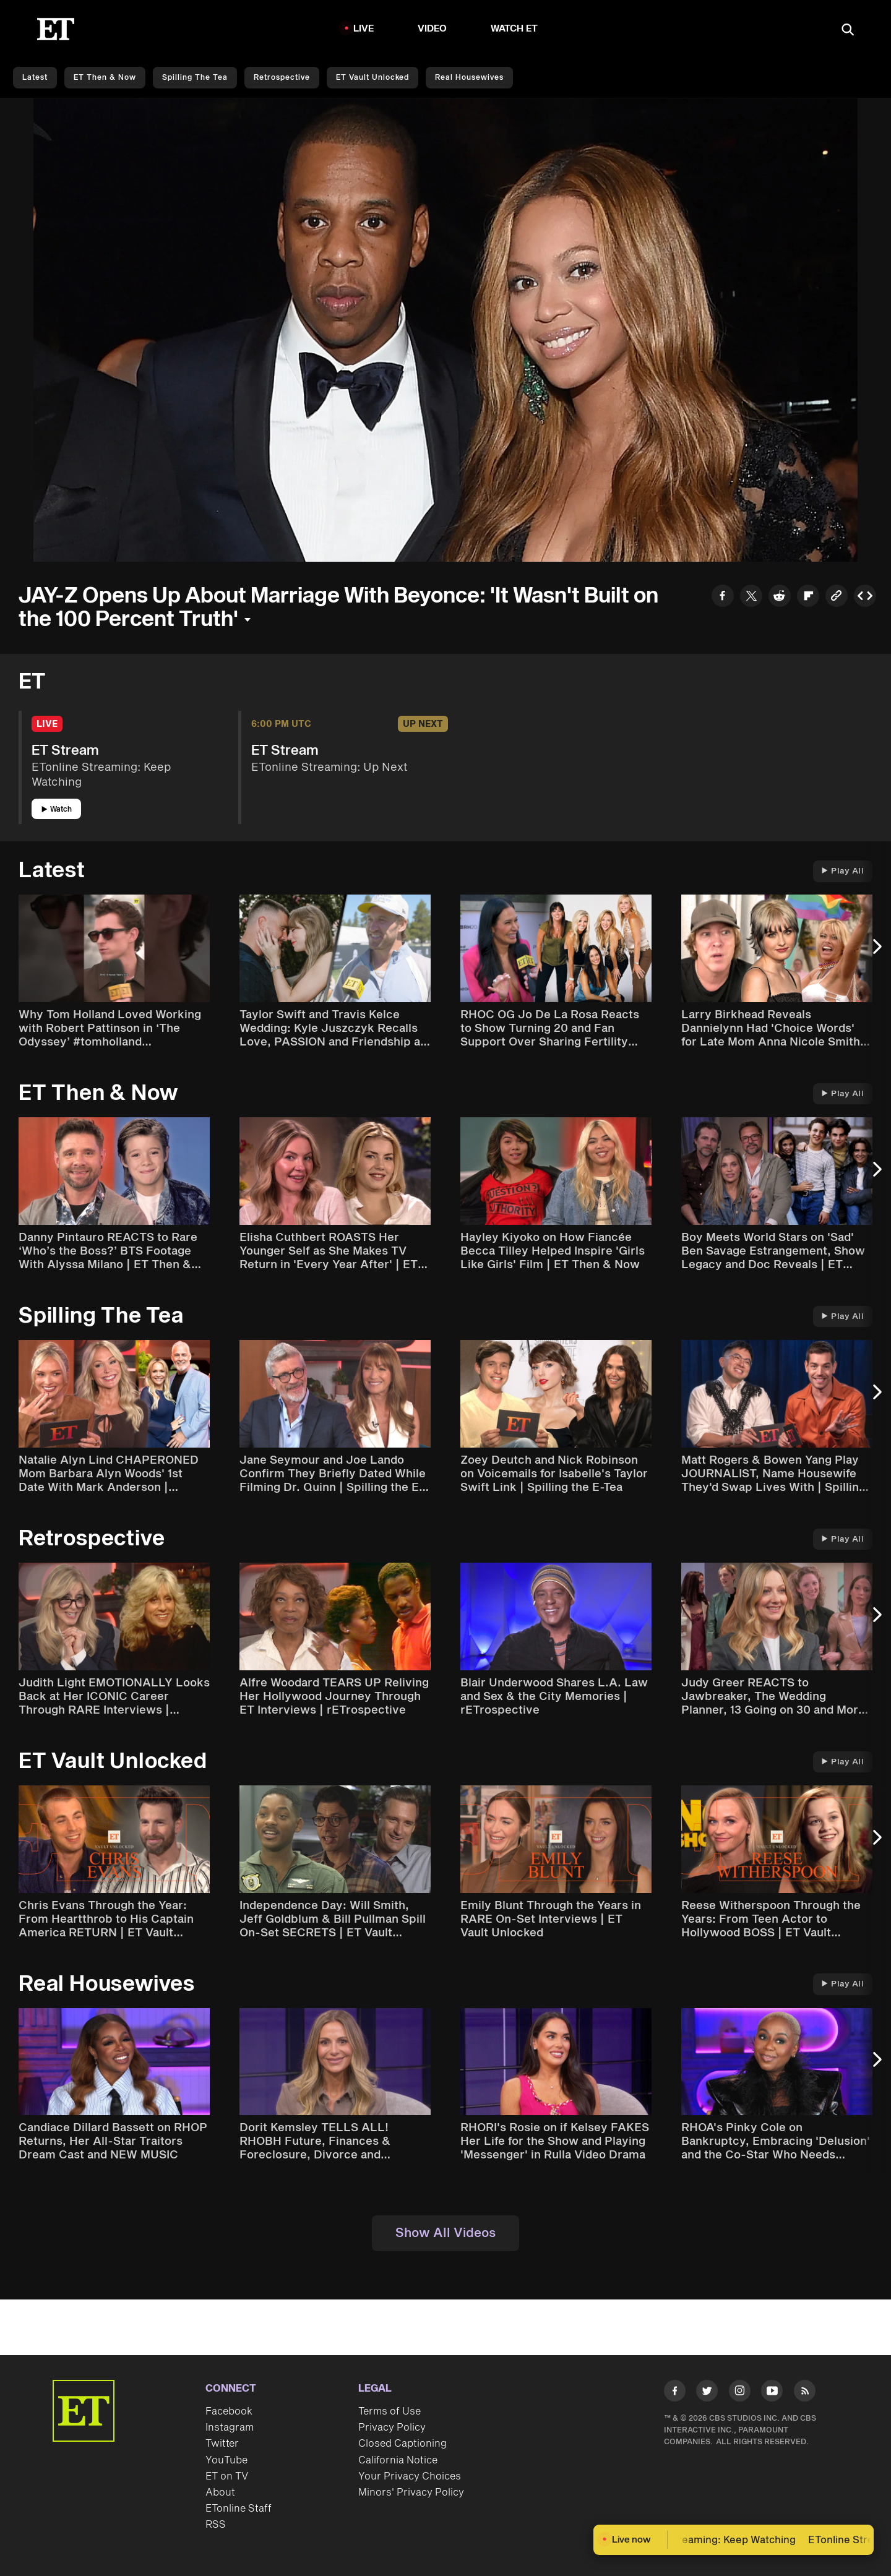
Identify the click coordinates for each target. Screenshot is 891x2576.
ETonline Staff (238, 2508)
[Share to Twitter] (751, 597)
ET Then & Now (105, 78)
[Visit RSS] (805, 2393)
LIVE (363, 29)
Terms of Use (389, 2411)
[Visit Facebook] (675, 2393)
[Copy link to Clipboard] (836, 597)
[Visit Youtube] (772, 2393)
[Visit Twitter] (707, 2393)
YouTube (226, 2460)
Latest (35, 78)
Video (432, 29)
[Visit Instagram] (740, 2393)
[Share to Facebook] (722, 597)
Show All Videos (445, 2233)
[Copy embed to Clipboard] (865, 597)
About (220, 2492)
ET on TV (226, 2476)
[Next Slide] (875, 952)
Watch (56, 809)
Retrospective (282, 78)
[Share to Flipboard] (808, 597)
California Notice (397, 2460)
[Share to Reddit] (779, 597)
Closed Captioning (402, 2443)
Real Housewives (469, 78)
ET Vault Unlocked (372, 78)
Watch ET (514, 29)
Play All (843, 871)
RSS (215, 2524)
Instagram (229, 2427)
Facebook (228, 2411)
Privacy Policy (392, 2427)
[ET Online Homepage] (55, 29)
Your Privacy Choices (409, 2476)
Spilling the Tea (195, 78)
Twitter (222, 2443)
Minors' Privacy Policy (411, 2492)
